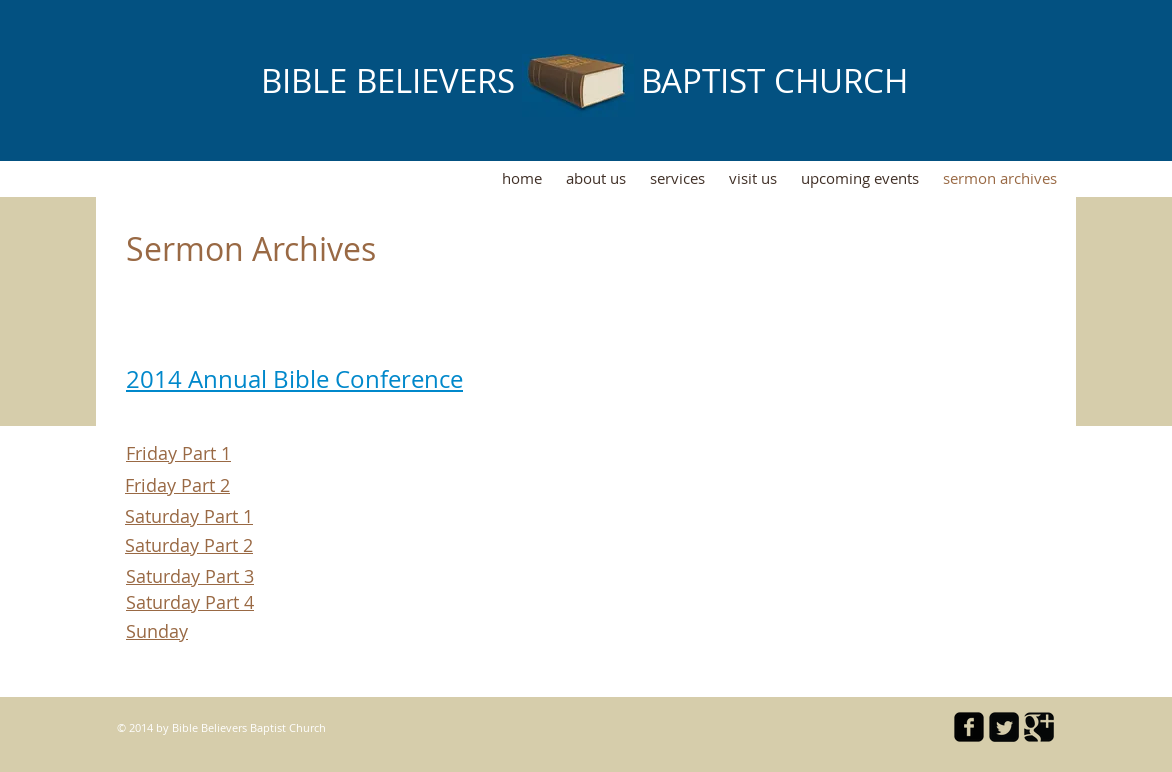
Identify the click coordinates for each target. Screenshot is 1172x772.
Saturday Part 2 (189, 545)
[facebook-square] (969, 727)
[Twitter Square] (1004, 727)
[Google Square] (1039, 727)
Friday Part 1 (178, 453)
